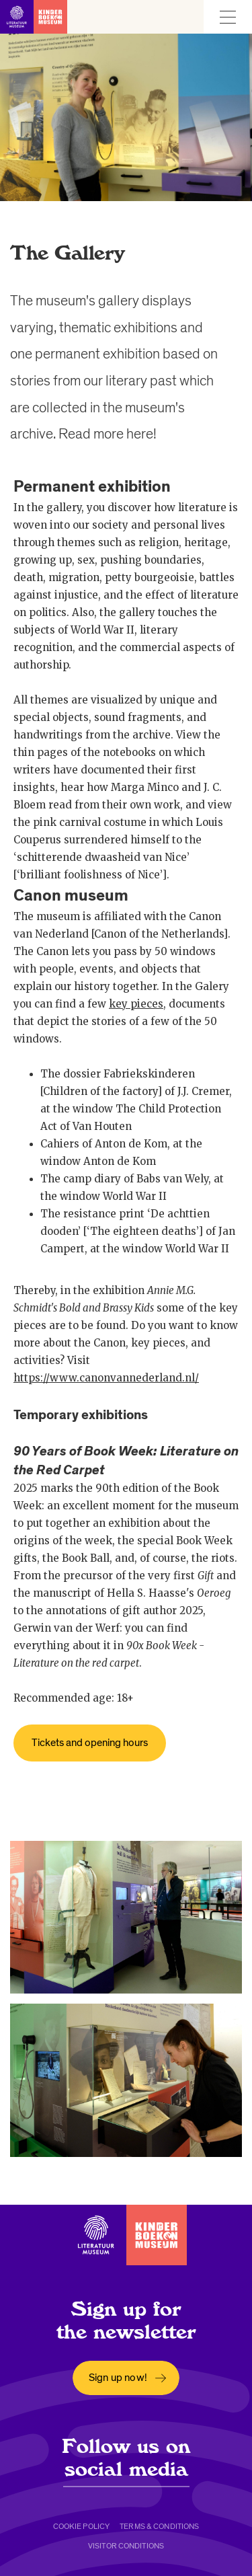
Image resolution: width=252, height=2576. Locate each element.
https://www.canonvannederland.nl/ (106, 1377)
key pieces (136, 1003)
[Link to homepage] (33, 17)
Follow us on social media (126, 2457)
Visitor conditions (126, 2545)
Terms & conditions (159, 2526)
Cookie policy (81, 2526)
